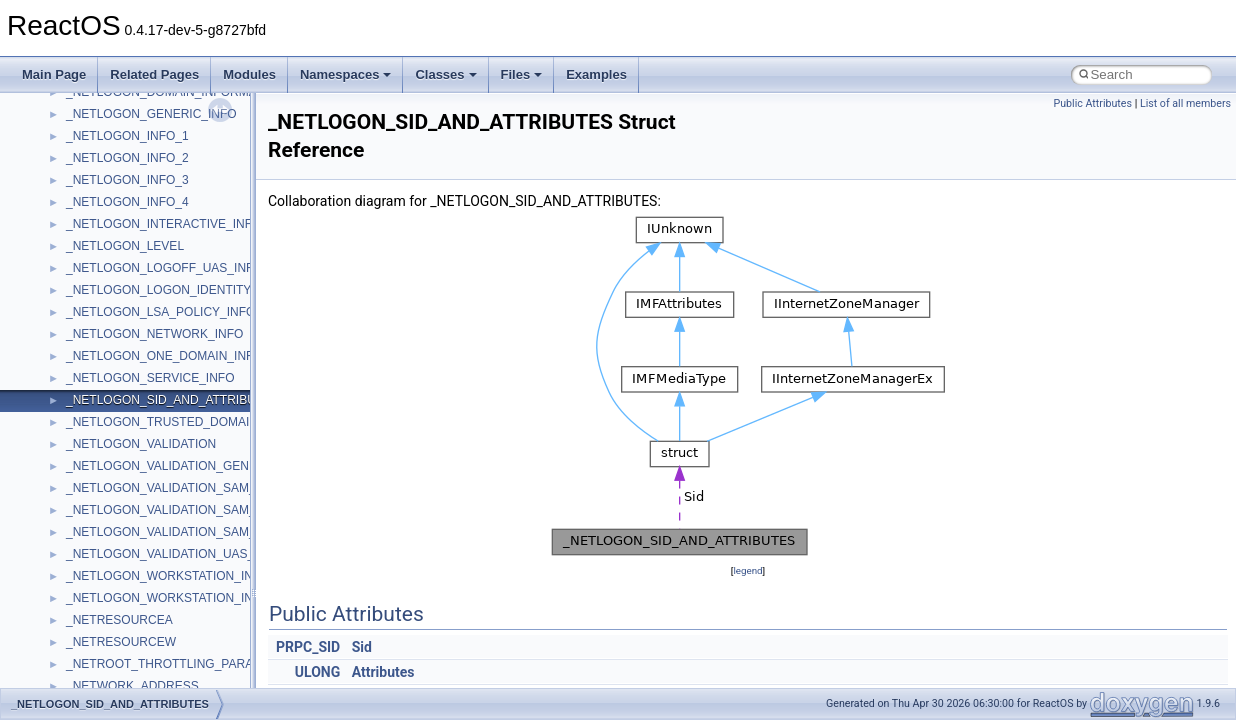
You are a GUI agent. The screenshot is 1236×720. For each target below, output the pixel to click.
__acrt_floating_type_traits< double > (164, 628)
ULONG (317, 672)
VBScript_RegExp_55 (124, 430)
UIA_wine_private (113, 342)
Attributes (383, 672)
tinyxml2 (88, 232)
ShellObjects (99, 100)
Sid (362, 647)
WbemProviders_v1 (118, 452)
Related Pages (154, 74)
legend (747, 570)
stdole (82, 144)
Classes (445, 74)
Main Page (54, 74)
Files (522, 74)
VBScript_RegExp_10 (124, 408)
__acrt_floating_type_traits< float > (158, 650)
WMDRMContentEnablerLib (140, 540)
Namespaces (346, 74)
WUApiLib (92, 562)
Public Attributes (1092, 103)
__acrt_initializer (109, 672)
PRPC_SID (308, 647)
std (74, 122)
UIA (76, 320)
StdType (88, 166)
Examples (596, 74)
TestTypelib (96, 210)
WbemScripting (106, 474)
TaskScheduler (105, 188)
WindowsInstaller (111, 496)
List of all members (1185, 103)
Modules (249, 74)
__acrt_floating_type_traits (136, 606)
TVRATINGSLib (108, 298)
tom (76, 254)
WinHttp (87, 518)
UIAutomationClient (117, 364)
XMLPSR (90, 584)
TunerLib (89, 276)
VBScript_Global (110, 386)
